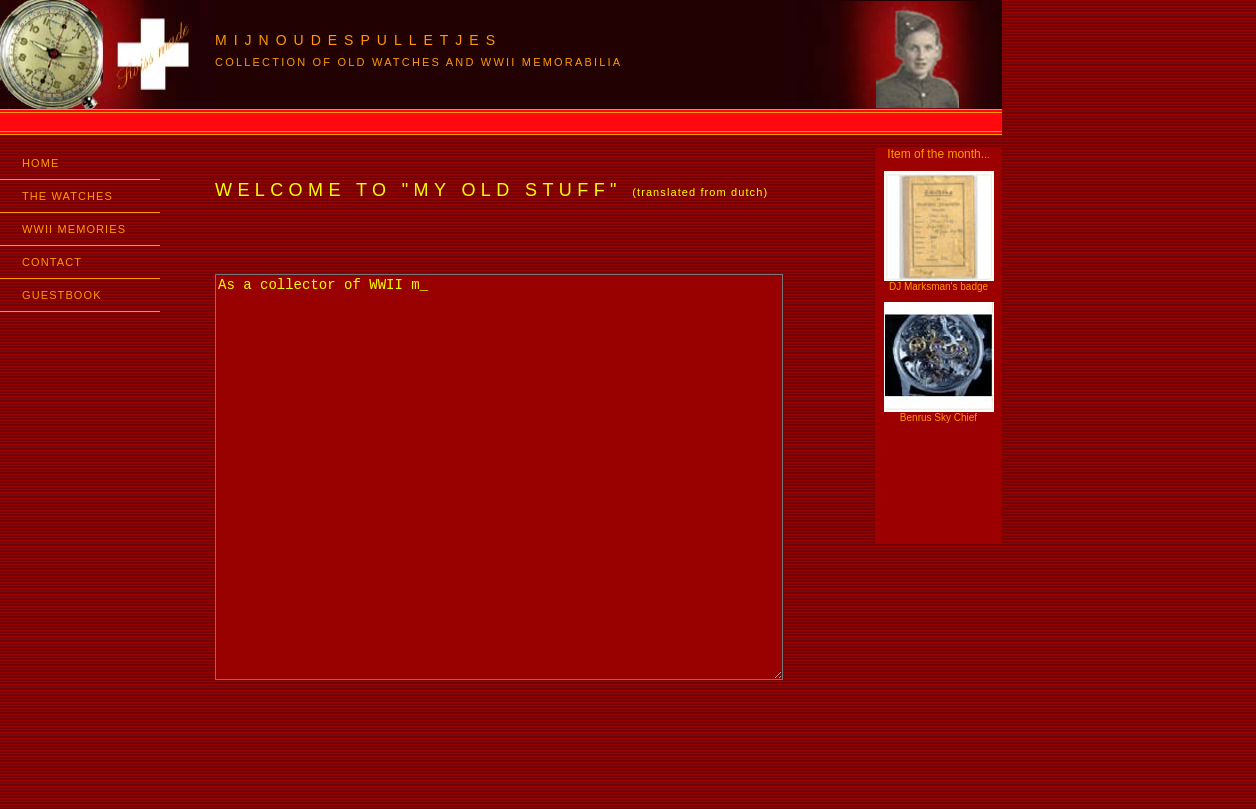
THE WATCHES (67, 196)
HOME (40, 163)
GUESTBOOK (62, 295)
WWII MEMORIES (74, 229)
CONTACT (52, 262)
